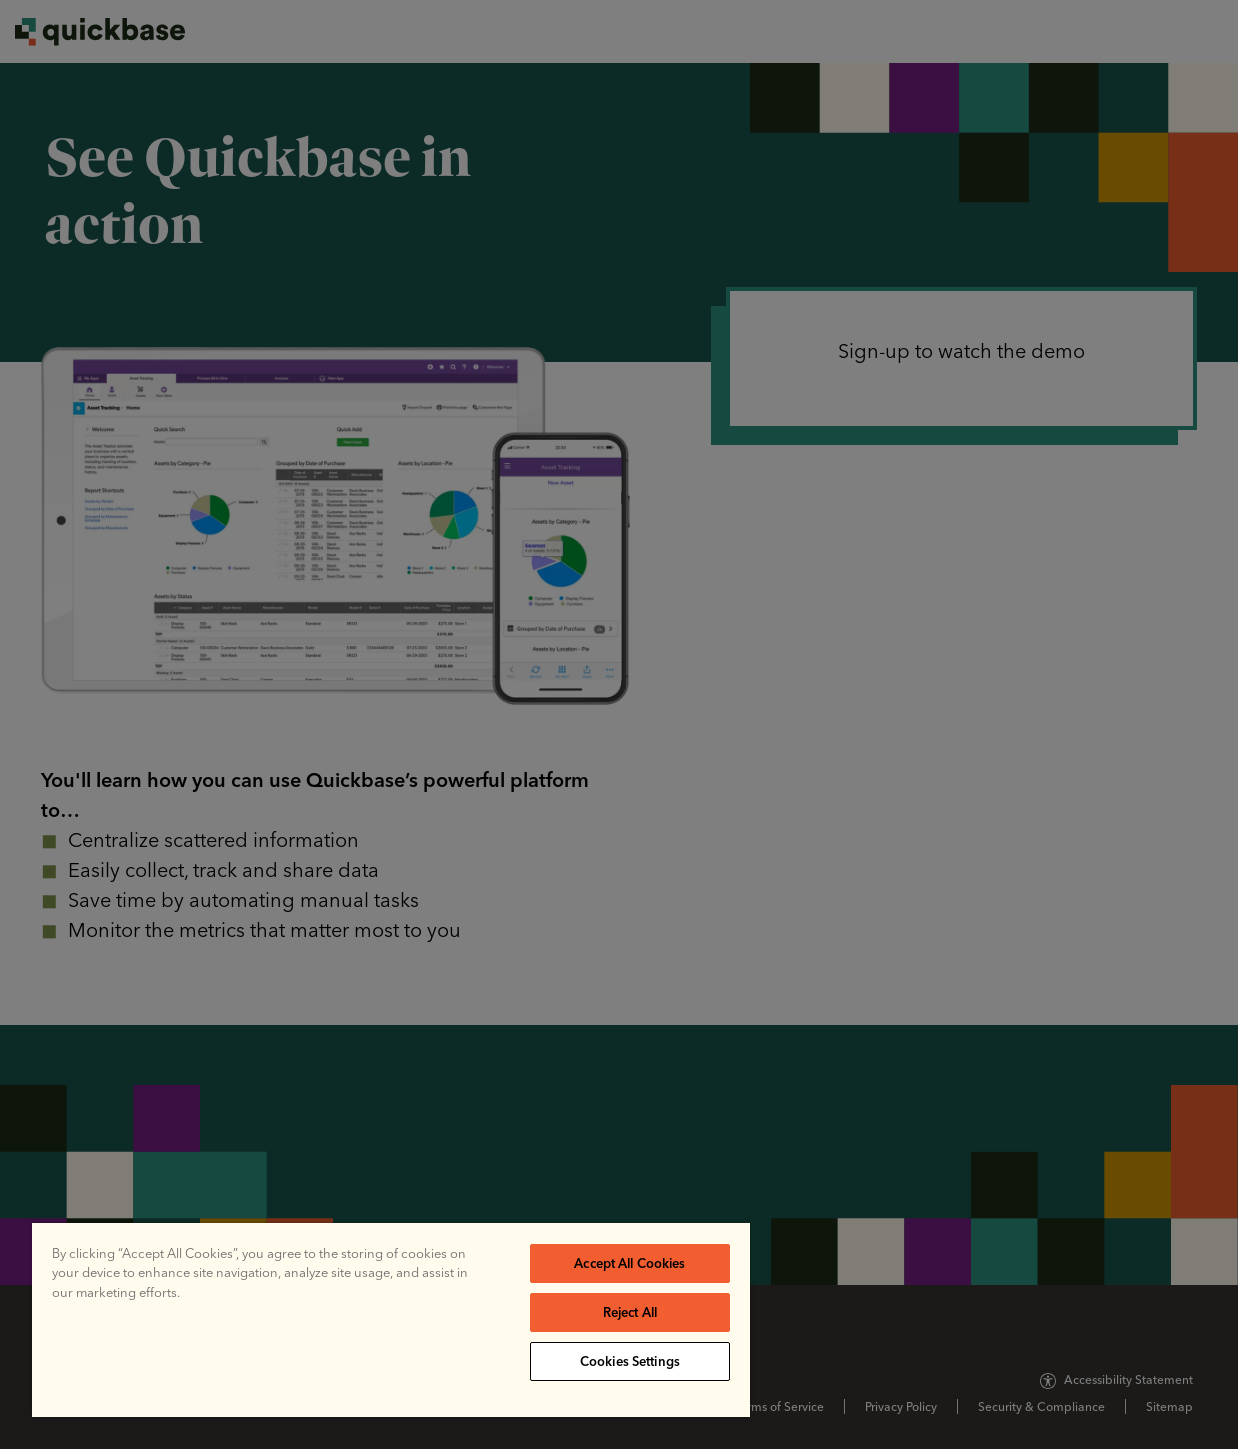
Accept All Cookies (629, 1263)
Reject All (630, 1312)
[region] (391, 1320)
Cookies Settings (630, 1361)
